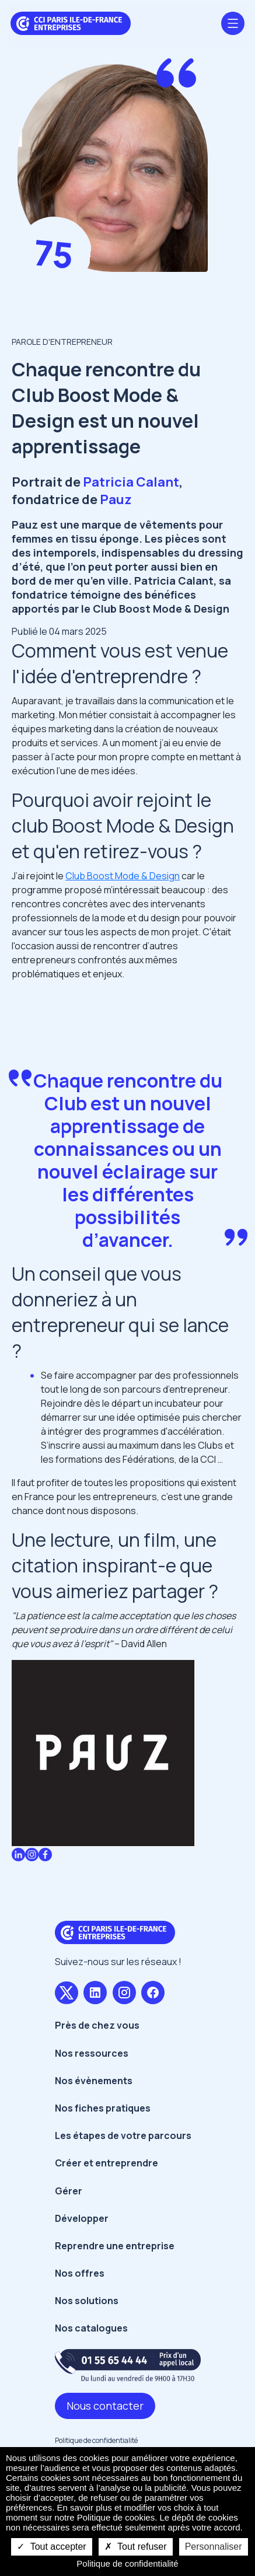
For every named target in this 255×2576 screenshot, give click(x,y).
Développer (82, 2218)
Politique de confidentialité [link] (127, 2563)
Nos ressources (91, 2053)
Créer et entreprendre (106, 2162)
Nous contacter (105, 2406)
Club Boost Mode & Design (122, 875)
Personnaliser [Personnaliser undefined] (213, 2546)
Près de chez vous (97, 2025)
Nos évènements (93, 2080)
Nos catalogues (91, 2328)
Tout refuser (135, 2546)
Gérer (68, 2190)
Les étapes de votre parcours (123, 2135)
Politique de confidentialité (96, 2440)
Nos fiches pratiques (103, 2108)
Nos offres (79, 2273)
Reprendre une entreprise (114, 2245)
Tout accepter (51, 2546)
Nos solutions (86, 2300)
